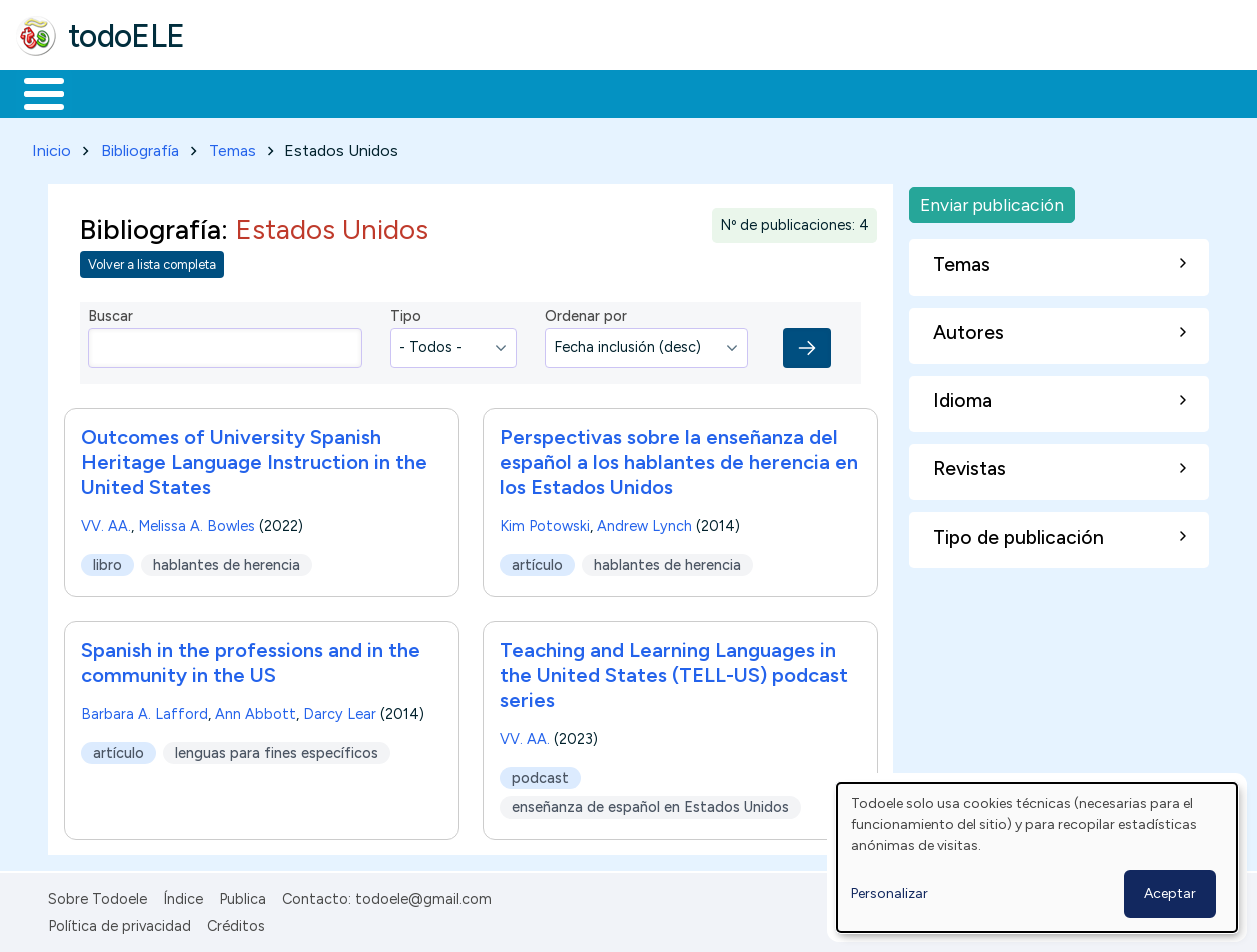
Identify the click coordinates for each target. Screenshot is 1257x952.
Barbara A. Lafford (144, 710)
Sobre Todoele (97, 896)
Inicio (33, 92)
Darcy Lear (339, 710)
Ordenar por (586, 313)
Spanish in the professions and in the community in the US (250, 658)
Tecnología (598, 92)
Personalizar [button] (889, 893)
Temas (232, 146)
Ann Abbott (255, 710)
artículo (537, 561)
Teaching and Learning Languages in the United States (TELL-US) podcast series (674, 671)
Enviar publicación (992, 200)
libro (107, 561)
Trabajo (360, 92)
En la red (472, 92)
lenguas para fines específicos (276, 749)
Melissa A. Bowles (196, 522)
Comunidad (731, 92)
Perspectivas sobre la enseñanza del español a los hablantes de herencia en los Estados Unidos (679, 458)
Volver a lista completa (152, 261)
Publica (242, 896)
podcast (540, 774)
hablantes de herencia (226, 561)
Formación (241, 92)
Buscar (821, 92)
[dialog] (1037, 857)
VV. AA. (106, 522)
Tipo (405, 313)
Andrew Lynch (644, 522)
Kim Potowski (545, 522)
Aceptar (1170, 893)
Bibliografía (140, 146)
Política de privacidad (119, 922)
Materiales (112, 92)
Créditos (236, 922)
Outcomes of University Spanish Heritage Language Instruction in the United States (254, 458)
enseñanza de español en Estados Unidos (650, 803)
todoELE (126, 36)
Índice (183, 896)
